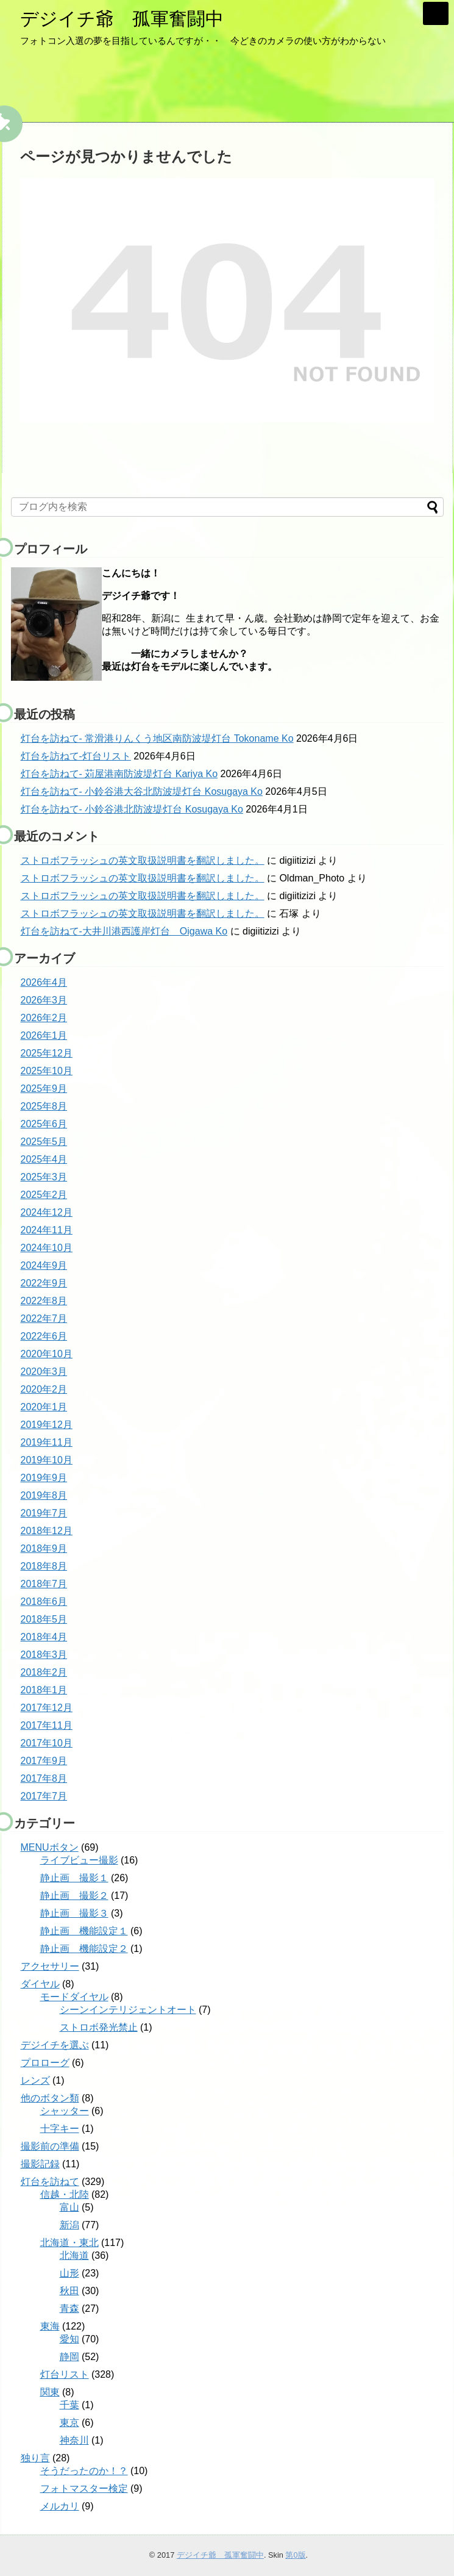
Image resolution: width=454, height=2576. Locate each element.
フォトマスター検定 (84, 2488)
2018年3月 (44, 1654)
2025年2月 (44, 1194)
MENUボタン (50, 1847)
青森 (69, 2308)
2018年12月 (47, 1531)
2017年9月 (44, 1761)
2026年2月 (44, 1018)
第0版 (295, 2555)
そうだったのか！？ (84, 2471)
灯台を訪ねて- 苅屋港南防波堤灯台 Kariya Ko (119, 774)
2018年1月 (44, 1690)
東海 (50, 2326)
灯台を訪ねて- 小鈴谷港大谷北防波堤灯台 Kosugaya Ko (142, 791)
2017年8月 (44, 1778)
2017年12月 (47, 1707)
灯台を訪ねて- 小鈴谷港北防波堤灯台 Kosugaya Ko (132, 809)
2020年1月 (44, 1407)
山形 (69, 2273)
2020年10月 (47, 1354)
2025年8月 (44, 1106)
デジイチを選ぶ (55, 2045)
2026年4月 (44, 982)
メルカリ (59, 2506)
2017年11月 (47, 1725)
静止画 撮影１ (74, 1878)
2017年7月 (44, 1796)
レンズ (35, 2080)
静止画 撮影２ (74, 1895)
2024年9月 (44, 1265)
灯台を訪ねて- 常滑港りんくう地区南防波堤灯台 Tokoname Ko (157, 738)
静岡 (69, 2357)
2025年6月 (44, 1124)
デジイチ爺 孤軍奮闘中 (122, 19)
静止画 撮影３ (74, 1913)
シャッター (64, 2111)
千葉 (69, 2405)
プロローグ (45, 2063)
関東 (50, 2392)
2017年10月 (47, 1743)
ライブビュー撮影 (79, 1860)
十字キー (59, 2128)
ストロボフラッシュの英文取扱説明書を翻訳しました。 (142, 860)
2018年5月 (44, 1619)
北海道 (74, 2255)
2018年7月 (44, 1584)
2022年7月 (44, 1318)
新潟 (69, 2225)
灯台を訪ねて (50, 2181)
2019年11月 (47, 1442)
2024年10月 (47, 1248)
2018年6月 (44, 1601)
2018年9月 (44, 1548)
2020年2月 (44, 1389)
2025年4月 (44, 1159)
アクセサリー (50, 1966)
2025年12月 (47, 1053)
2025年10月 (47, 1071)
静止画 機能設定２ (84, 1948)
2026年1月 (44, 1035)
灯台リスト (64, 2374)
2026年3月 (44, 1000)
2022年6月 (44, 1336)
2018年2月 (44, 1672)
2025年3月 (44, 1177)
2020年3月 (44, 1371)
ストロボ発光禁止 (99, 2027)
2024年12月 (47, 1212)
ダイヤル (40, 1984)
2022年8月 (44, 1301)
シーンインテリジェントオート (128, 2009)
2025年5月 (44, 1141)
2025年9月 (44, 1088)
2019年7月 (44, 1513)
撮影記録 (40, 2164)
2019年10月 (47, 1460)
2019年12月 (47, 1424)
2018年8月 (44, 1566)
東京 (69, 2422)
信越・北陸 (64, 2194)
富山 (69, 2207)
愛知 (69, 2339)
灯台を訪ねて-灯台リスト (76, 756)
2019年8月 (44, 1495)
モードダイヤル (74, 1997)
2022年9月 (44, 1283)
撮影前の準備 (50, 2146)
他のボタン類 (50, 2098)
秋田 (69, 2291)
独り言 (35, 2458)
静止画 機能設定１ (84, 1931)
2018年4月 (44, 1637)
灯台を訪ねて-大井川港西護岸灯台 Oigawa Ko (124, 931)
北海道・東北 (69, 2242)
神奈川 (74, 2440)
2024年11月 (47, 1230)
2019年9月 (44, 1478)
